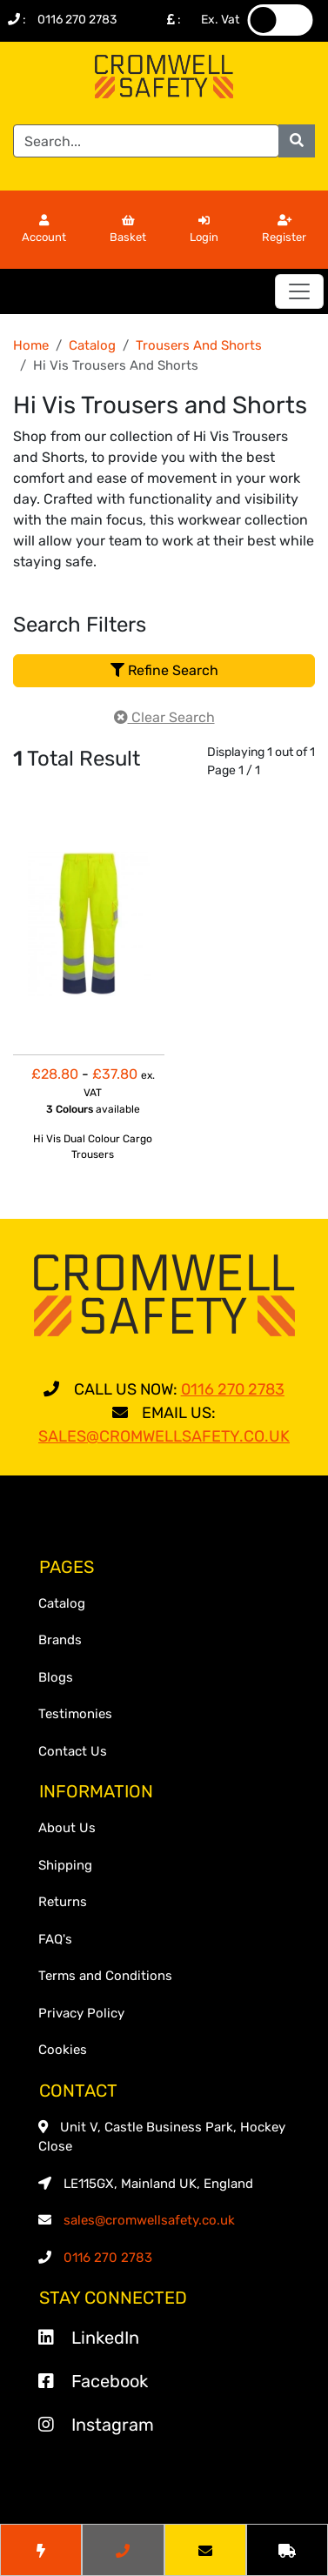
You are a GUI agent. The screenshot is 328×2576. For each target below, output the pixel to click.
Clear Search (164, 717)
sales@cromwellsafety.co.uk (149, 2220)
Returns (62, 1902)
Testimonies (75, 1714)
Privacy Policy (81, 2013)
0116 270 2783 (77, 19)
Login (204, 229)
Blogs (55, 1677)
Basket (128, 229)
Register (284, 229)
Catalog (92, 345)
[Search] (146, 140)
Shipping (65, 1865)
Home (31, 345)
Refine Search (164, 670)
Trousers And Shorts (199, 345)
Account (44, 229)
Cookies (62, 2049)
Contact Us (72, 1751)
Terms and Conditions (105, 1976)
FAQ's (55, 1939)
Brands (60, 1640)
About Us (67, 1828)
